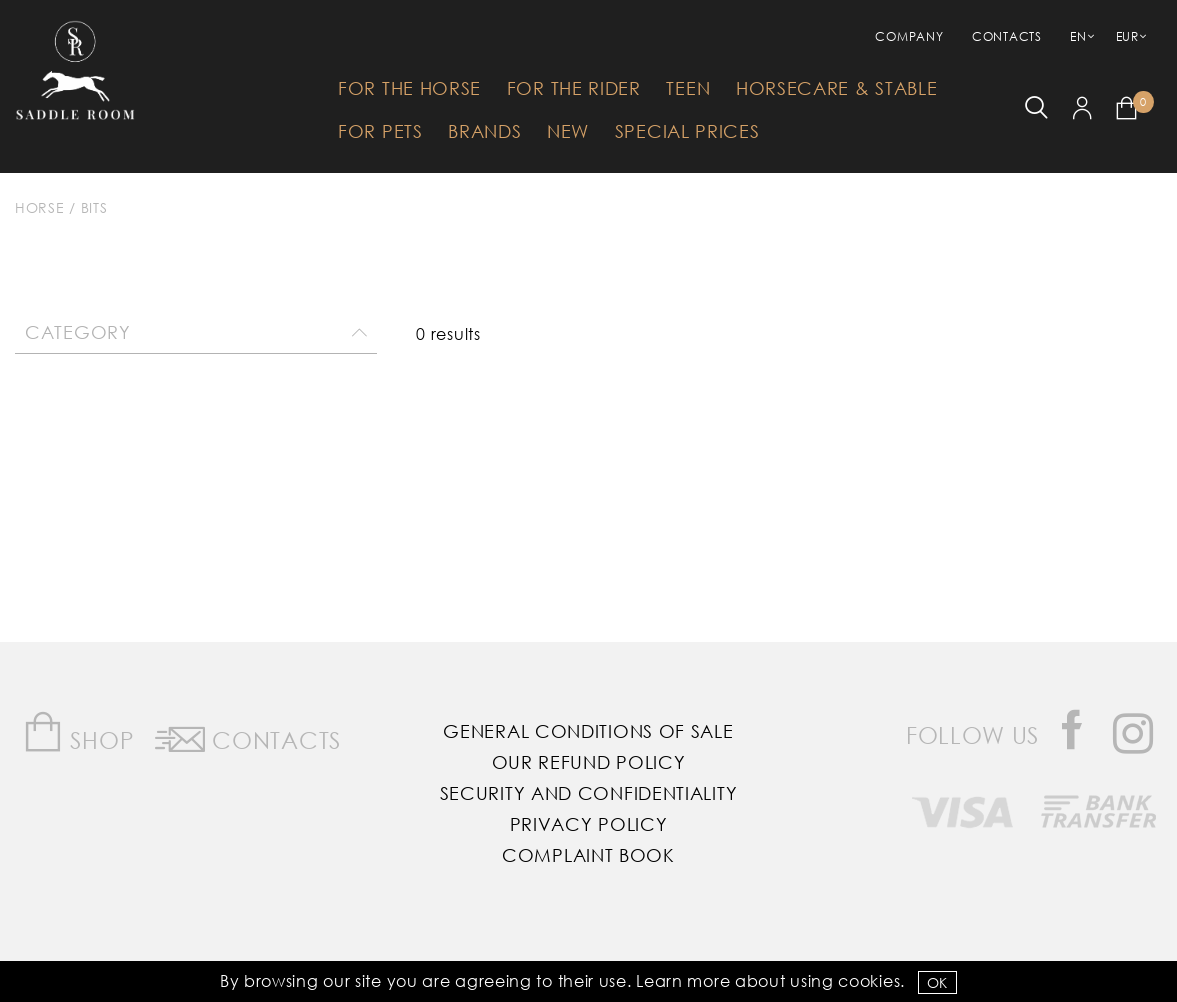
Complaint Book (588, 855)
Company (909, 36)
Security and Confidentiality (589, 793)
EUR (1127, 36)
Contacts (1007, 36)
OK (937, 982)
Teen (688, 88)
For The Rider (574, 88)
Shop (78, 732)
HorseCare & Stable (837, 88)
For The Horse (409, 88)
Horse (40, 207)
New (568, 131)
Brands (484, 131)
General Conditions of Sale (588, 731)
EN (1078, 36)
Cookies (869, 980)
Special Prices (687, 131)
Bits (94, 207)
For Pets (380, 131)
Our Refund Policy (589, 762)
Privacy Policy (589, 824)
